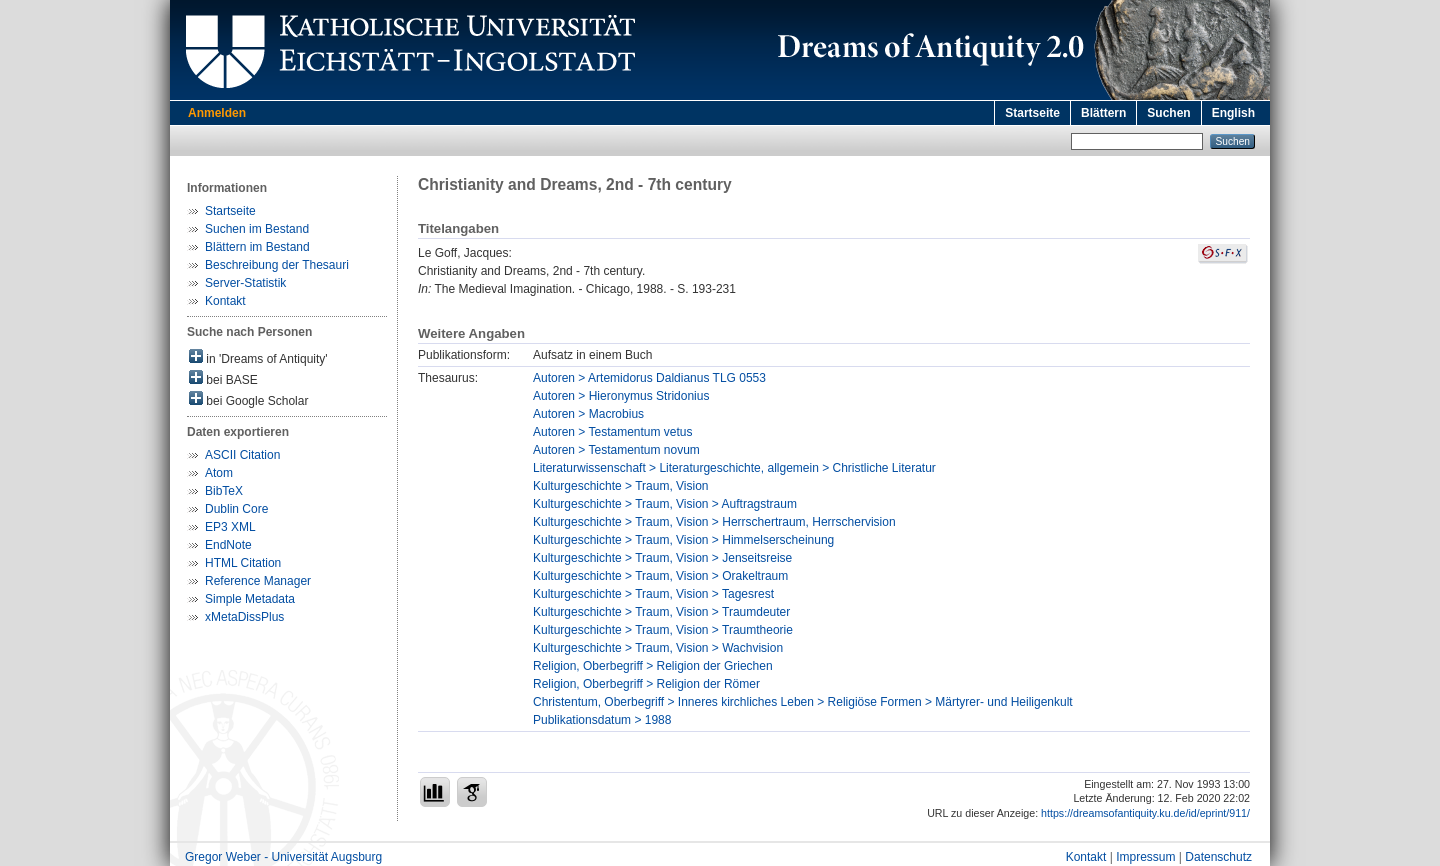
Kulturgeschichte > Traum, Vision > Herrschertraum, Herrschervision (714, 522)
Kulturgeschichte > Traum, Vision (621, 486)
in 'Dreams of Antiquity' (258, 357)
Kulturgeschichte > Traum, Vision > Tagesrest (653, 594)
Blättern (1103, 113)
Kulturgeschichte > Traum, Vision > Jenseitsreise (662, 558)
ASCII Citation (242, 455)
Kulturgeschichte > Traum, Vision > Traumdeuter (661, 612)
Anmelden (217, 113)
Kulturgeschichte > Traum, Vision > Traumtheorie (663, 630)
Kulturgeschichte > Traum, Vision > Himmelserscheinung (683, 540)
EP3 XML (230, 527)
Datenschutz (1218, 857)
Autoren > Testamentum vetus (613, 432)
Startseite (1032, 113)
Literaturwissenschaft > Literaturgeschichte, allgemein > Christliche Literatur (734, 468)
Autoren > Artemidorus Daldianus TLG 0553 (649, 378)
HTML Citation (243, 563)
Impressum (1145, 857)
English (1233, 113)
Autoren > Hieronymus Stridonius (621, 396)
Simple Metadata (250, 599)
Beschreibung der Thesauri (277, 265)
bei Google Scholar (248, 399)
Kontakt (225, 301)
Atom (219, 473)
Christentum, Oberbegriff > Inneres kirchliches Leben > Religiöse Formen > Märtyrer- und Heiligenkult (803, 702)
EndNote (228, 545)
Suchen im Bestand (257, 229)
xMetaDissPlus (244, 617)
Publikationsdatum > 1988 (602, 720)
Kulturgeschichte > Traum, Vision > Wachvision (658, 648)
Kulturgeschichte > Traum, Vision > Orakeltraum (660, 576)
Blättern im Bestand (257, 247)
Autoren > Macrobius (588, 414)
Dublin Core (236, 509)
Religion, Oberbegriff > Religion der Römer (646, 684)
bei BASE (223, 378)
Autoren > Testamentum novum (616, 450)
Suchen (1168, 113)
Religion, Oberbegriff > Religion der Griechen (653, 666)
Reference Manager (258, 581)
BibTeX (224, 491)
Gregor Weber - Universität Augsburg (283, 857)
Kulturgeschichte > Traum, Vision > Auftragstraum (665, 504)
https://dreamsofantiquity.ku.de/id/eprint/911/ (1145, 813)
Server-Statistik (245, 283)
